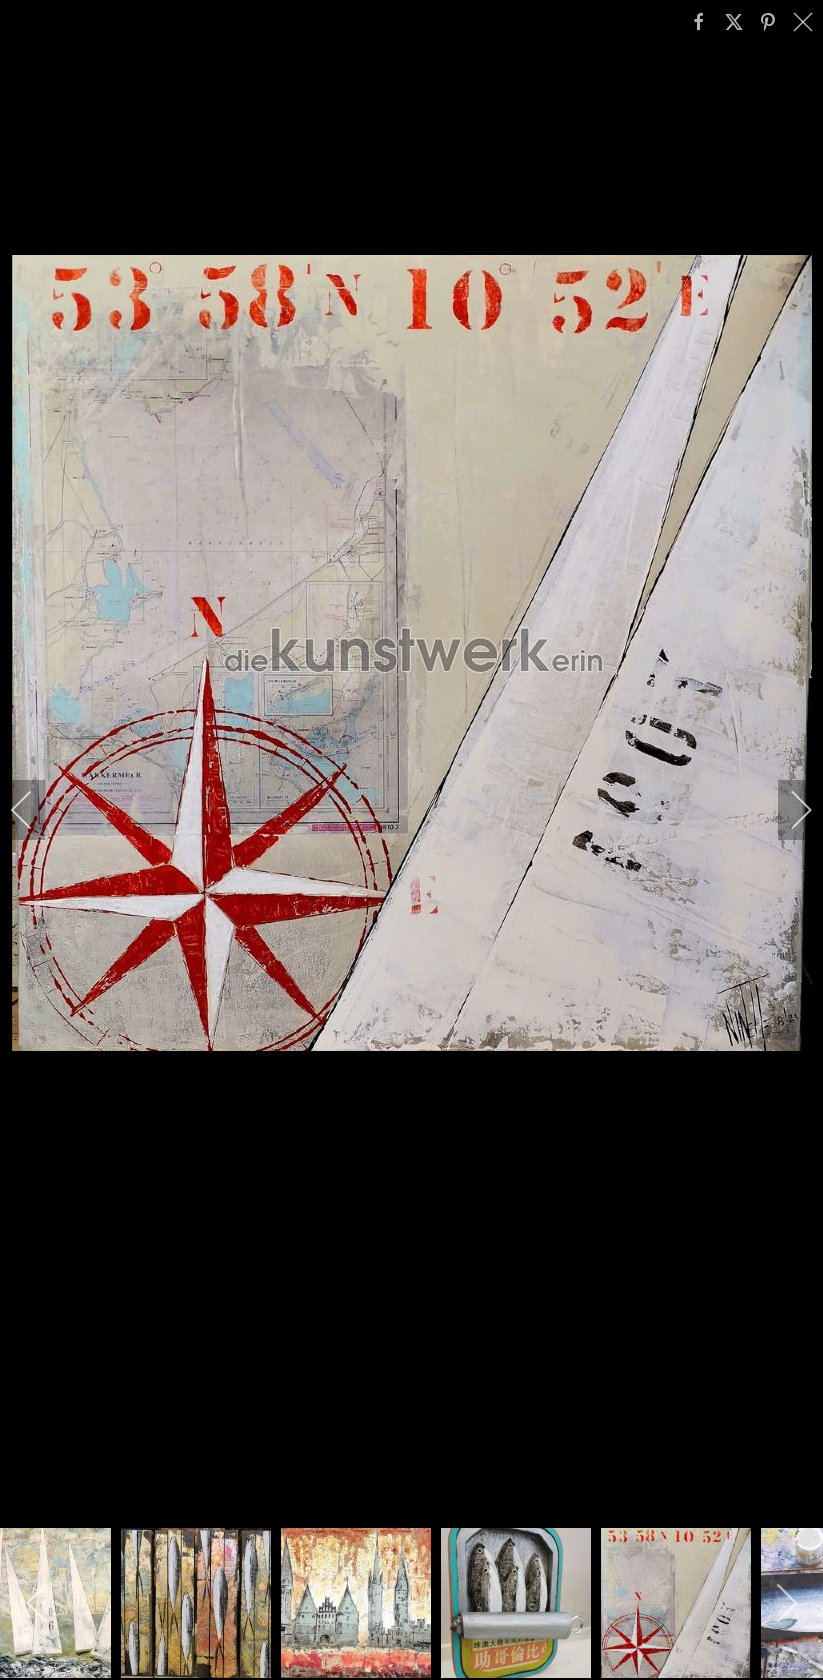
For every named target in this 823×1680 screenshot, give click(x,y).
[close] (805, 22)
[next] (788, 810)
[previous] (35, 810)
